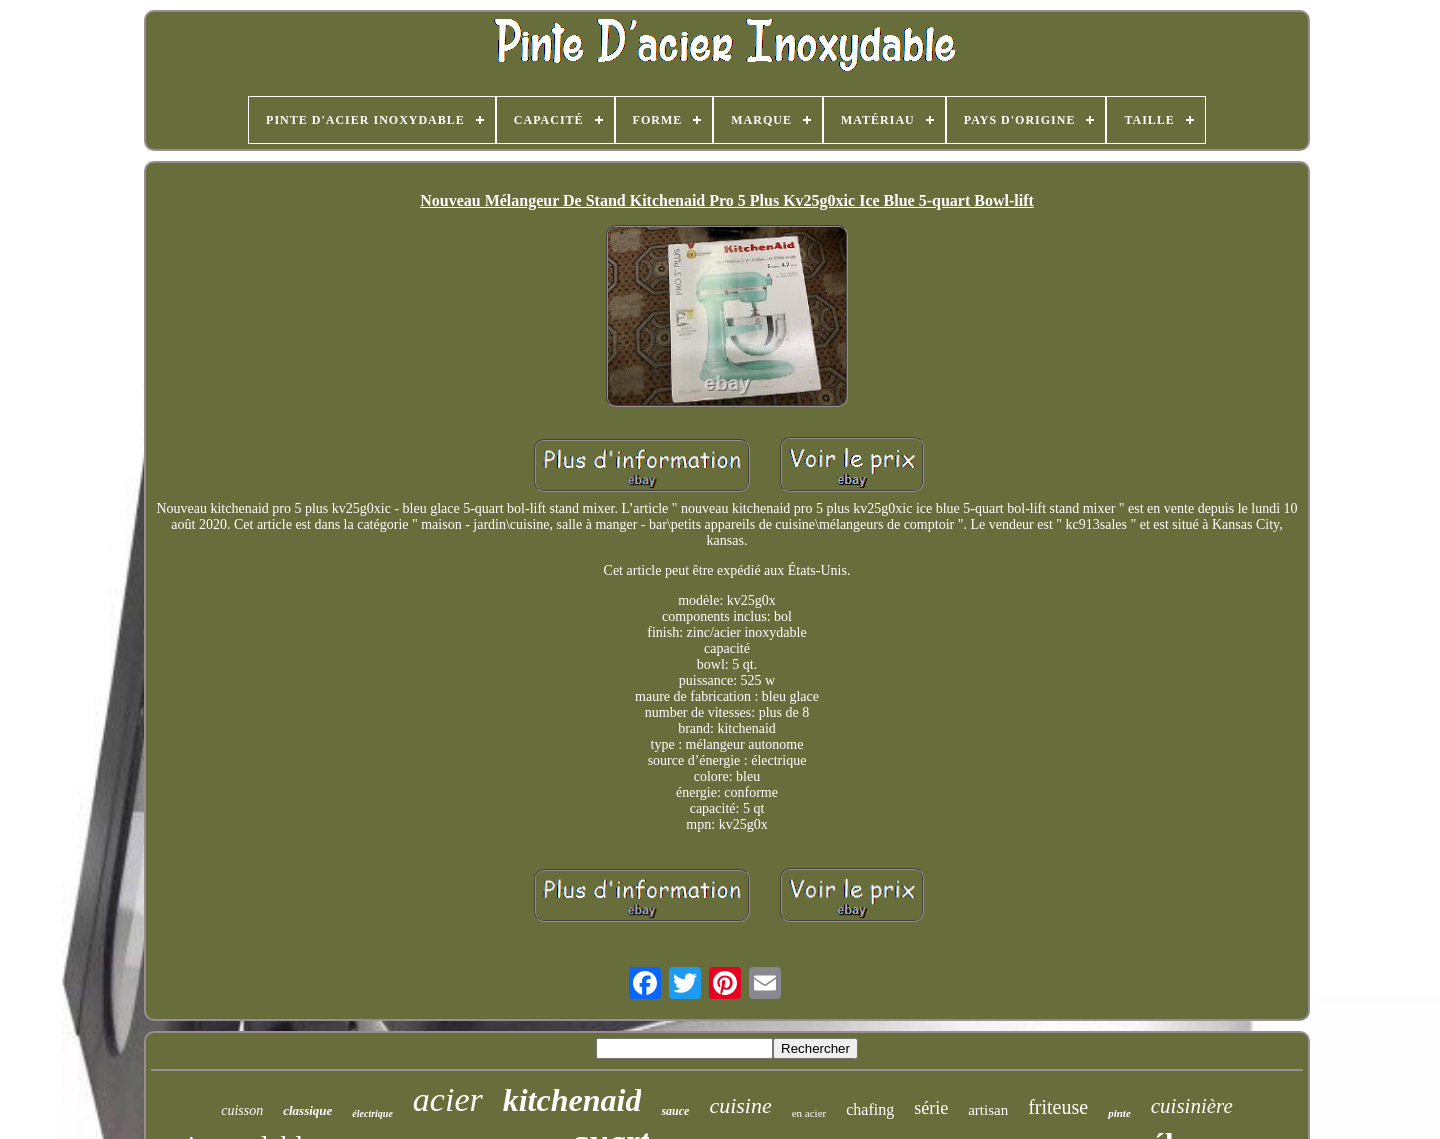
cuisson (242, 1110)
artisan (988, 1110)
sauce (675, 1111)
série (931, 1108)
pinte (1119, 1113)
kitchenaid (572, 1100)
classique (307, 1110)
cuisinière (1192, 1106)
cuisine (740, 1105)
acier (448, 1099)
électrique (372, 1113)
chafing (870, 1109)
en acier (809, 1113)
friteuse (1058, 1107)
